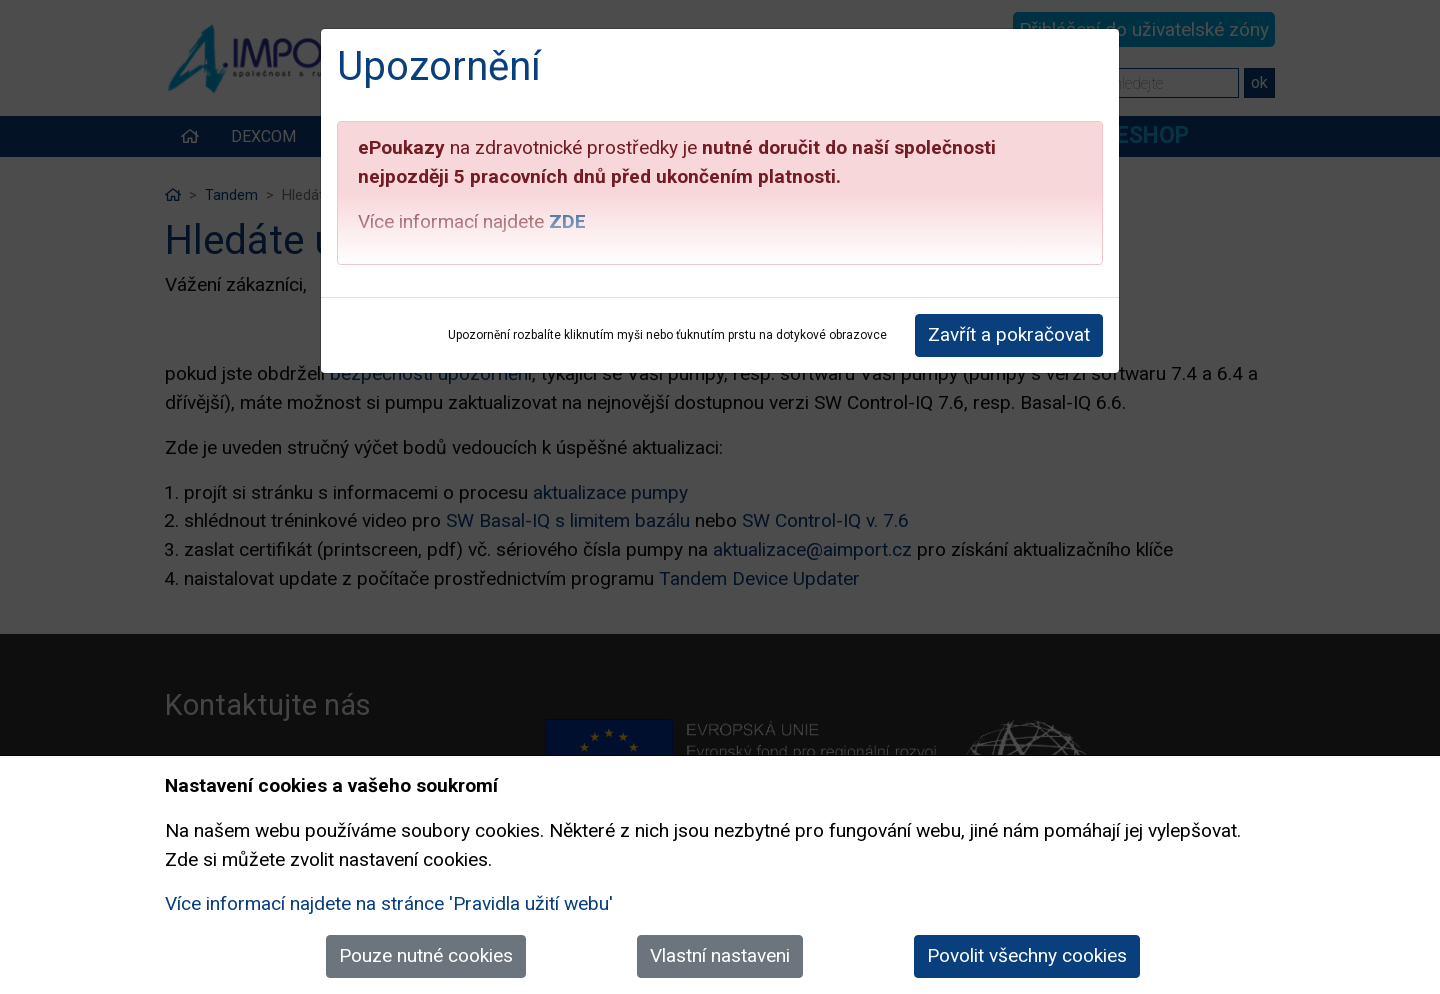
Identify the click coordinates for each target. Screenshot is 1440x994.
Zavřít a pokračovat (1009, 334)
